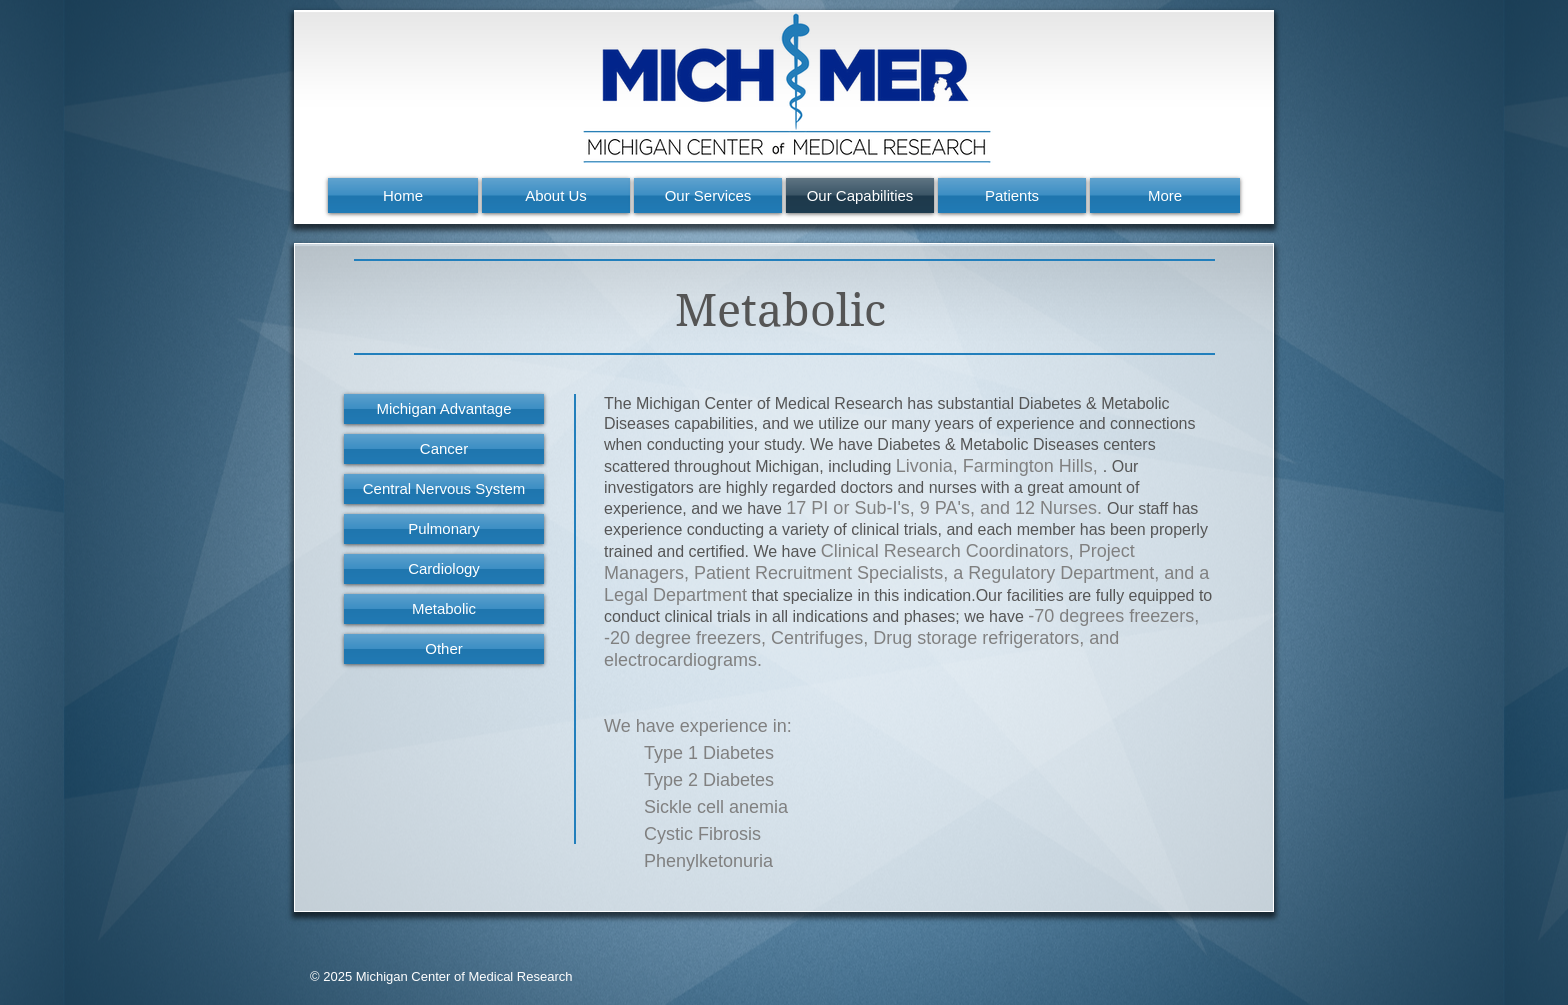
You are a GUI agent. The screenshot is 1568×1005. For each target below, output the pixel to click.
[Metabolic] (444, 609)
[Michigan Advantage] (444, 409)
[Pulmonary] (444, 529)
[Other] (444, 649)
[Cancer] (444, 449)
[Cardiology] (444, 569)
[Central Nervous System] (444, 489)
